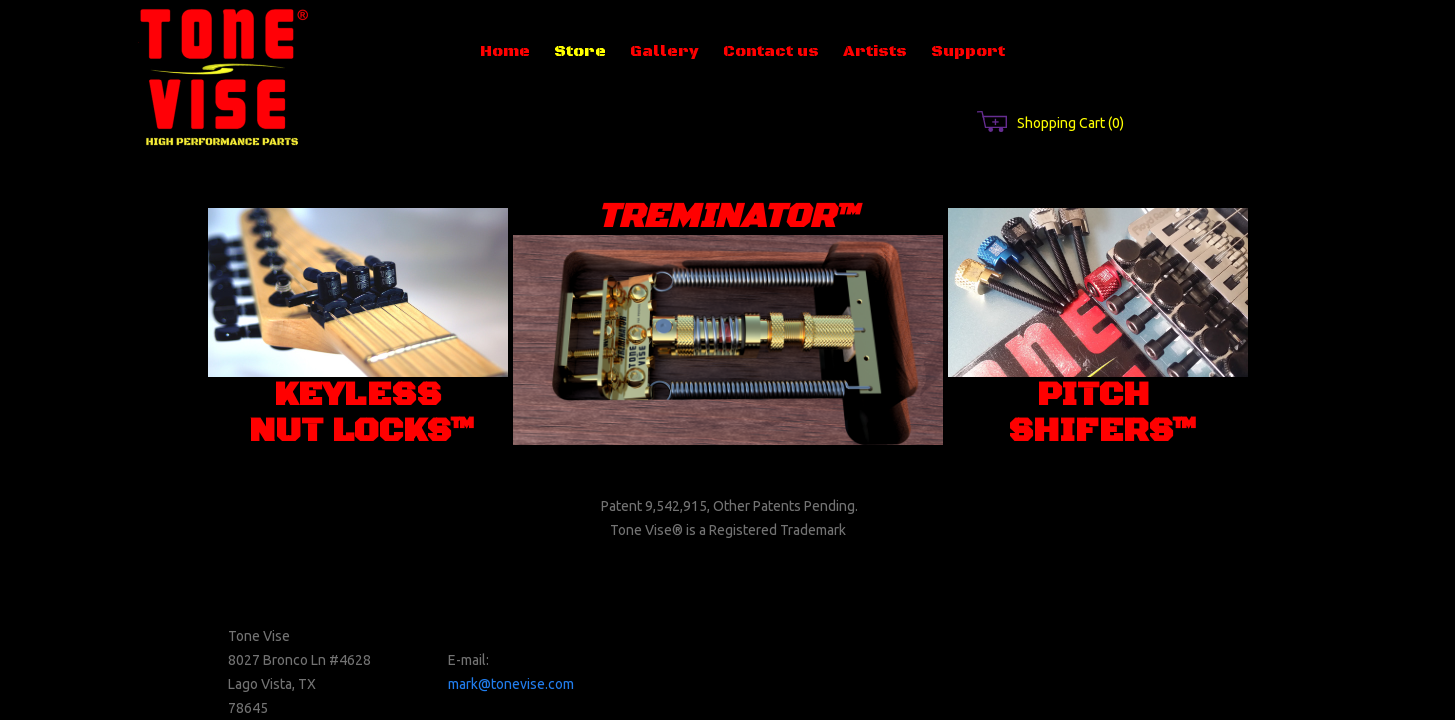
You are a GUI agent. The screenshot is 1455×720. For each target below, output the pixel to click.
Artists (875, 51)
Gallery (664, 51)
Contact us (771, 51)
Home (505, 51)
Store (580, 51)
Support (968, 51)
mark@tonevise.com (511, 684)
